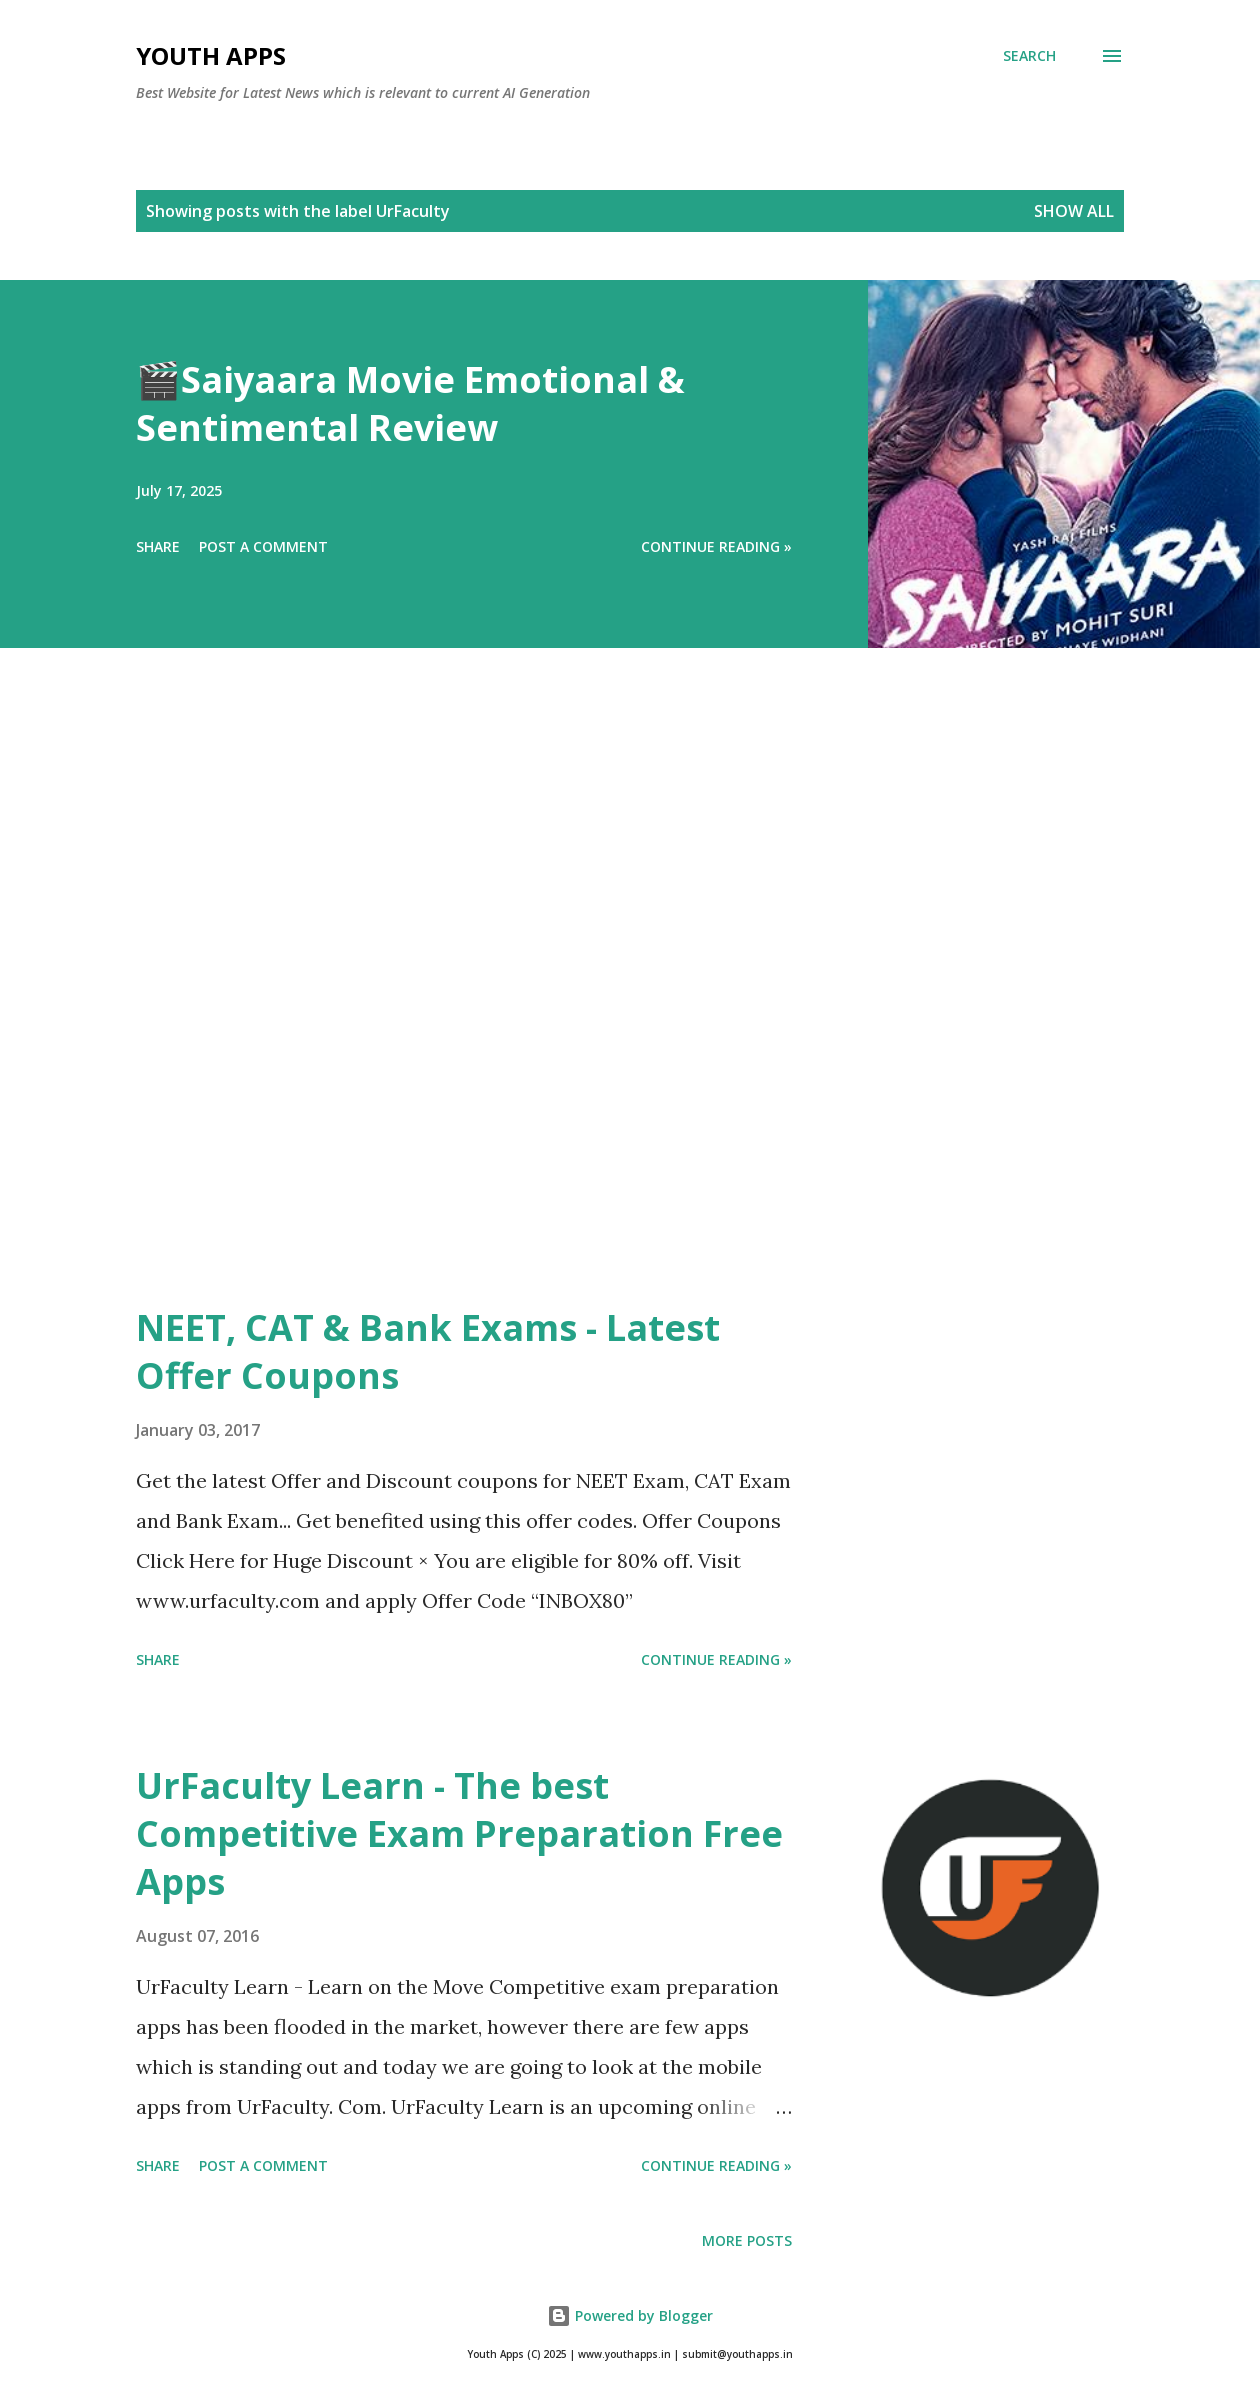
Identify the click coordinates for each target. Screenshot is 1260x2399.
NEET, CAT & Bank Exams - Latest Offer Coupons (428, 1351)
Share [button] (158, 546)
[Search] (1029, 56)
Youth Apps (211, 55)
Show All (1074, 211)
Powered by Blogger (630, 2315)
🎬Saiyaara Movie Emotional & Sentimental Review (410, 403)
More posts (747, 2240)
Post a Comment (263, 546)
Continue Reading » (716, 546)
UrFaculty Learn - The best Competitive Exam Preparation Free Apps (459, 1833)
